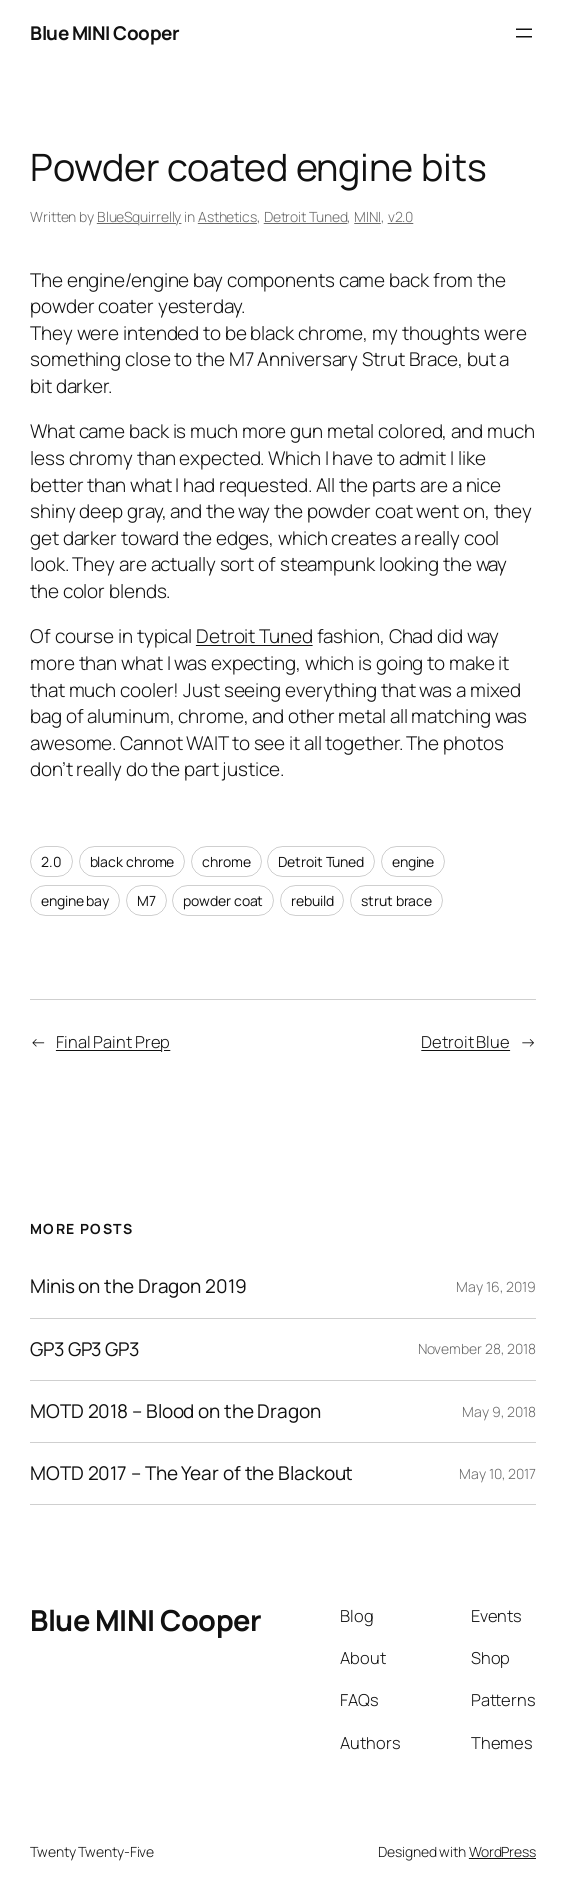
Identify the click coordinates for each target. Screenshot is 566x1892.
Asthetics (227, 216)
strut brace (396, 900)
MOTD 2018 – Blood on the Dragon (175, 1411)
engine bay (75, 900)
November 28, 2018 (477, 1348)
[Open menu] (524, 33)
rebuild (312, 900)
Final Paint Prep (113, 1041)
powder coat (223, 900)
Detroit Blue (465, 1041)
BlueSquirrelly (139, 216)
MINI (367, 216)
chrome (226, 861)
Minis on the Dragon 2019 (138, 1286)
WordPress (502, 1851)
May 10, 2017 (497, 1473)
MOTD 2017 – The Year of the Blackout (191, 1473)
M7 (146, 900)
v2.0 (401, 216)
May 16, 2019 (496, 1286)
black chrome (132, 861)
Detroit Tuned (306, 216)
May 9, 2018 (499, 1411)
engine (413, 861)
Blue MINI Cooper (104, 33)
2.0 (51, 861)
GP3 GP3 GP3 (84, 1349)
